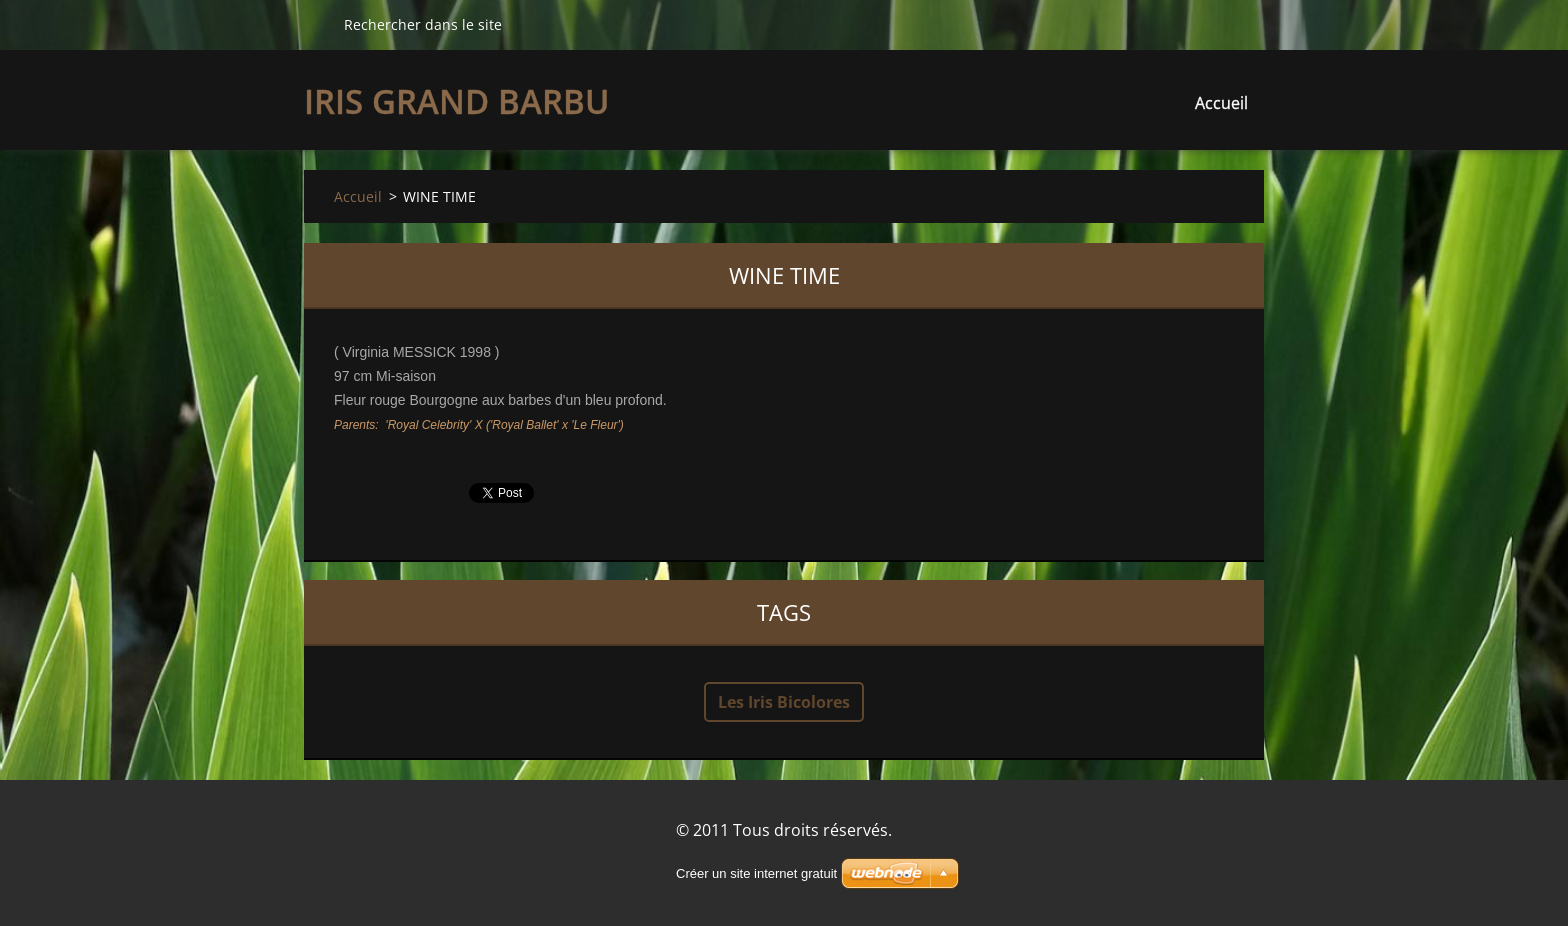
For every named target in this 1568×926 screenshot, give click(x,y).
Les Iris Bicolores (784, 702)
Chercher (316, 24)
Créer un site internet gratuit (756, 873)
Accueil (1221, 103)
